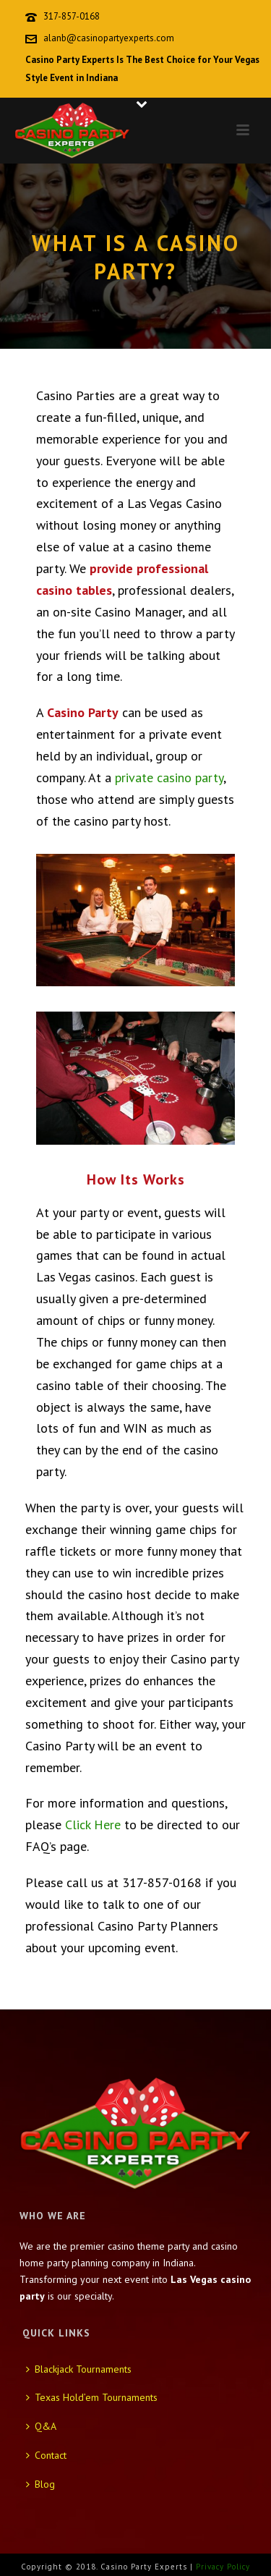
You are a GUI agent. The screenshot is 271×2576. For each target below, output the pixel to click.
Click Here (93, 1824)
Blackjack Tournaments (79, 2369)
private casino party (169, 777)
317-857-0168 (71, 16)
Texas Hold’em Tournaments (92, 2397)
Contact (46, 2455)
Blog (40, 2484)
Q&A (41, 2426)
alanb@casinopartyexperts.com (108, 38)
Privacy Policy (223, 2567)
